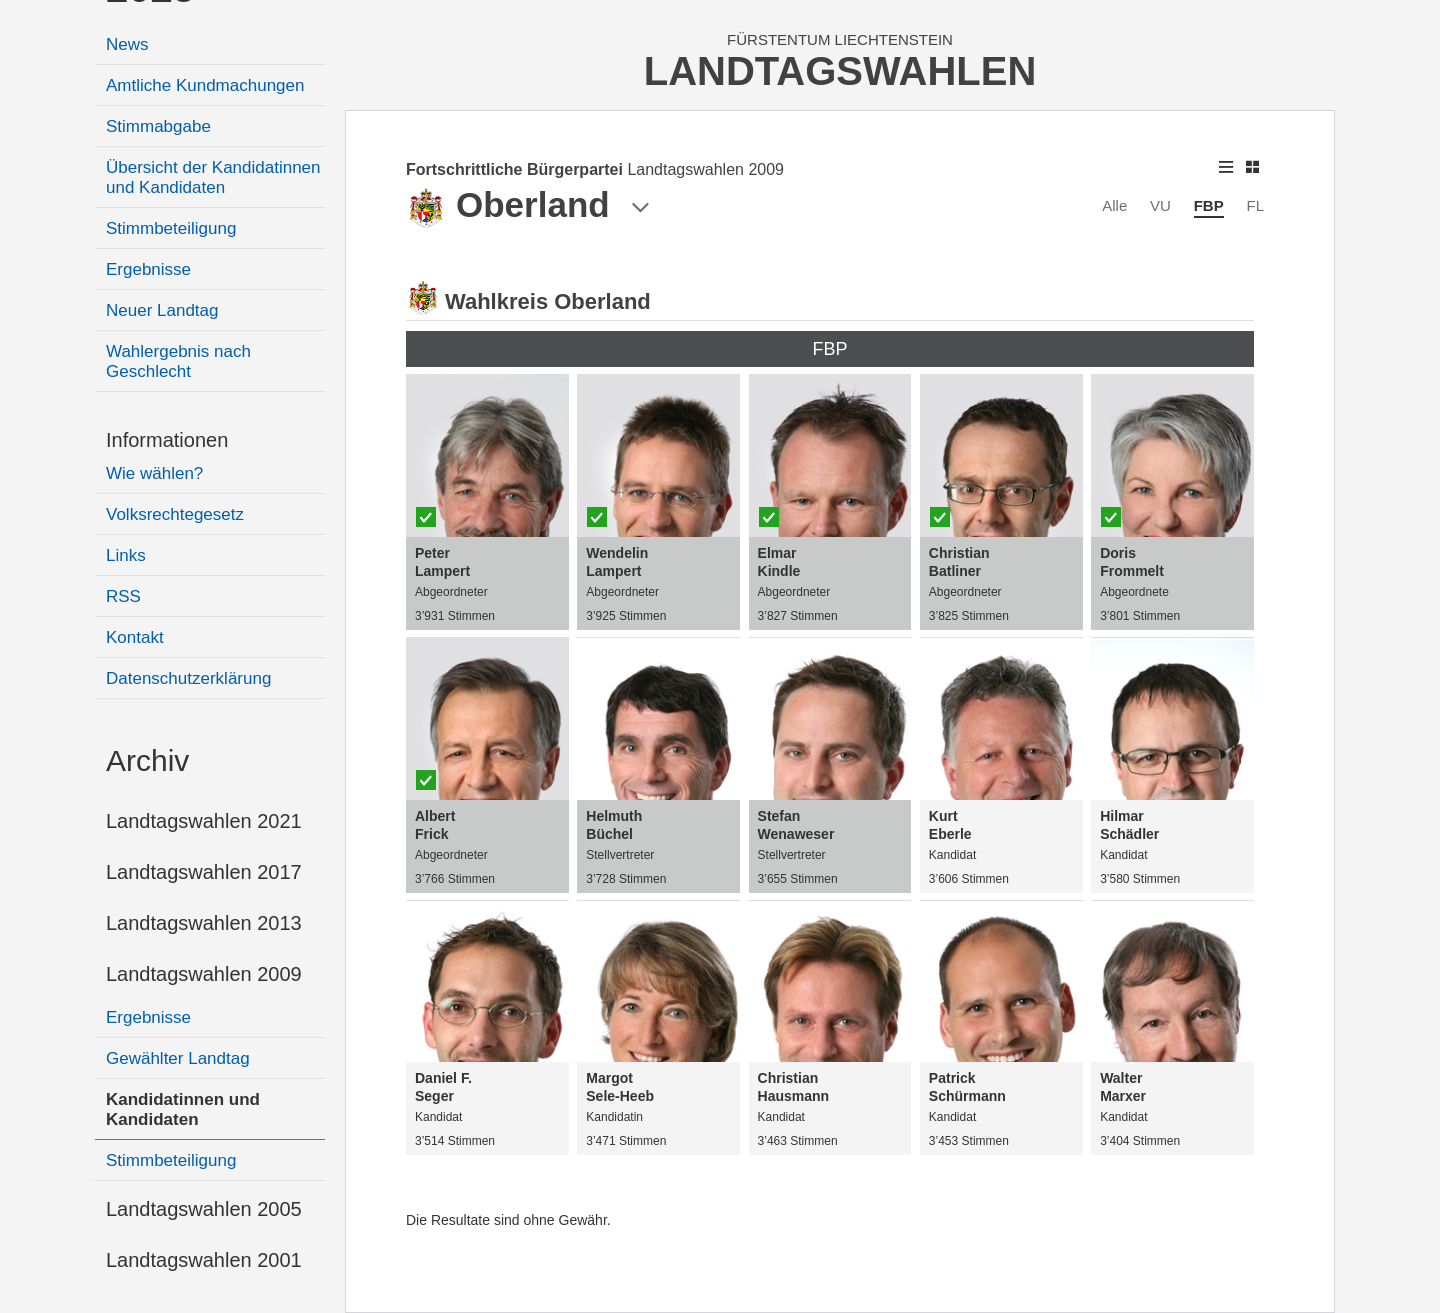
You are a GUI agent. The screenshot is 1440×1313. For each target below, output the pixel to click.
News (127, 44)
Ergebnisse (148, 269)
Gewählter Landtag (178, 1058)
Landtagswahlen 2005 (204, 1209)
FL (1255, 205)
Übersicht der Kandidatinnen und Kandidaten (213, 177)
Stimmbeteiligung (171, 228)
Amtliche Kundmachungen (205, 85)
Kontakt (135, 637)
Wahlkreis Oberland (548, 301)
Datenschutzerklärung (188, 678)
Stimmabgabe (158, 126)
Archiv (147, 760)
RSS (123, 596)
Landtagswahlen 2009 (204, 974)
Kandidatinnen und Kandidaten (183, 1109)
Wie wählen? (154, 473)
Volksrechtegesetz (175, 514)
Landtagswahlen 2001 (204, 1260)
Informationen (167, 440)
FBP (1209, 205)
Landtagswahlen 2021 (204, 821)
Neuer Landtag (162, 310)
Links (126, 555)
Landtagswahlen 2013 (204, 923)
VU (1160, 205)
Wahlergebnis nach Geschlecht (178, 361)
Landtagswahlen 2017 (204, 872)
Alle (1114, 205)
